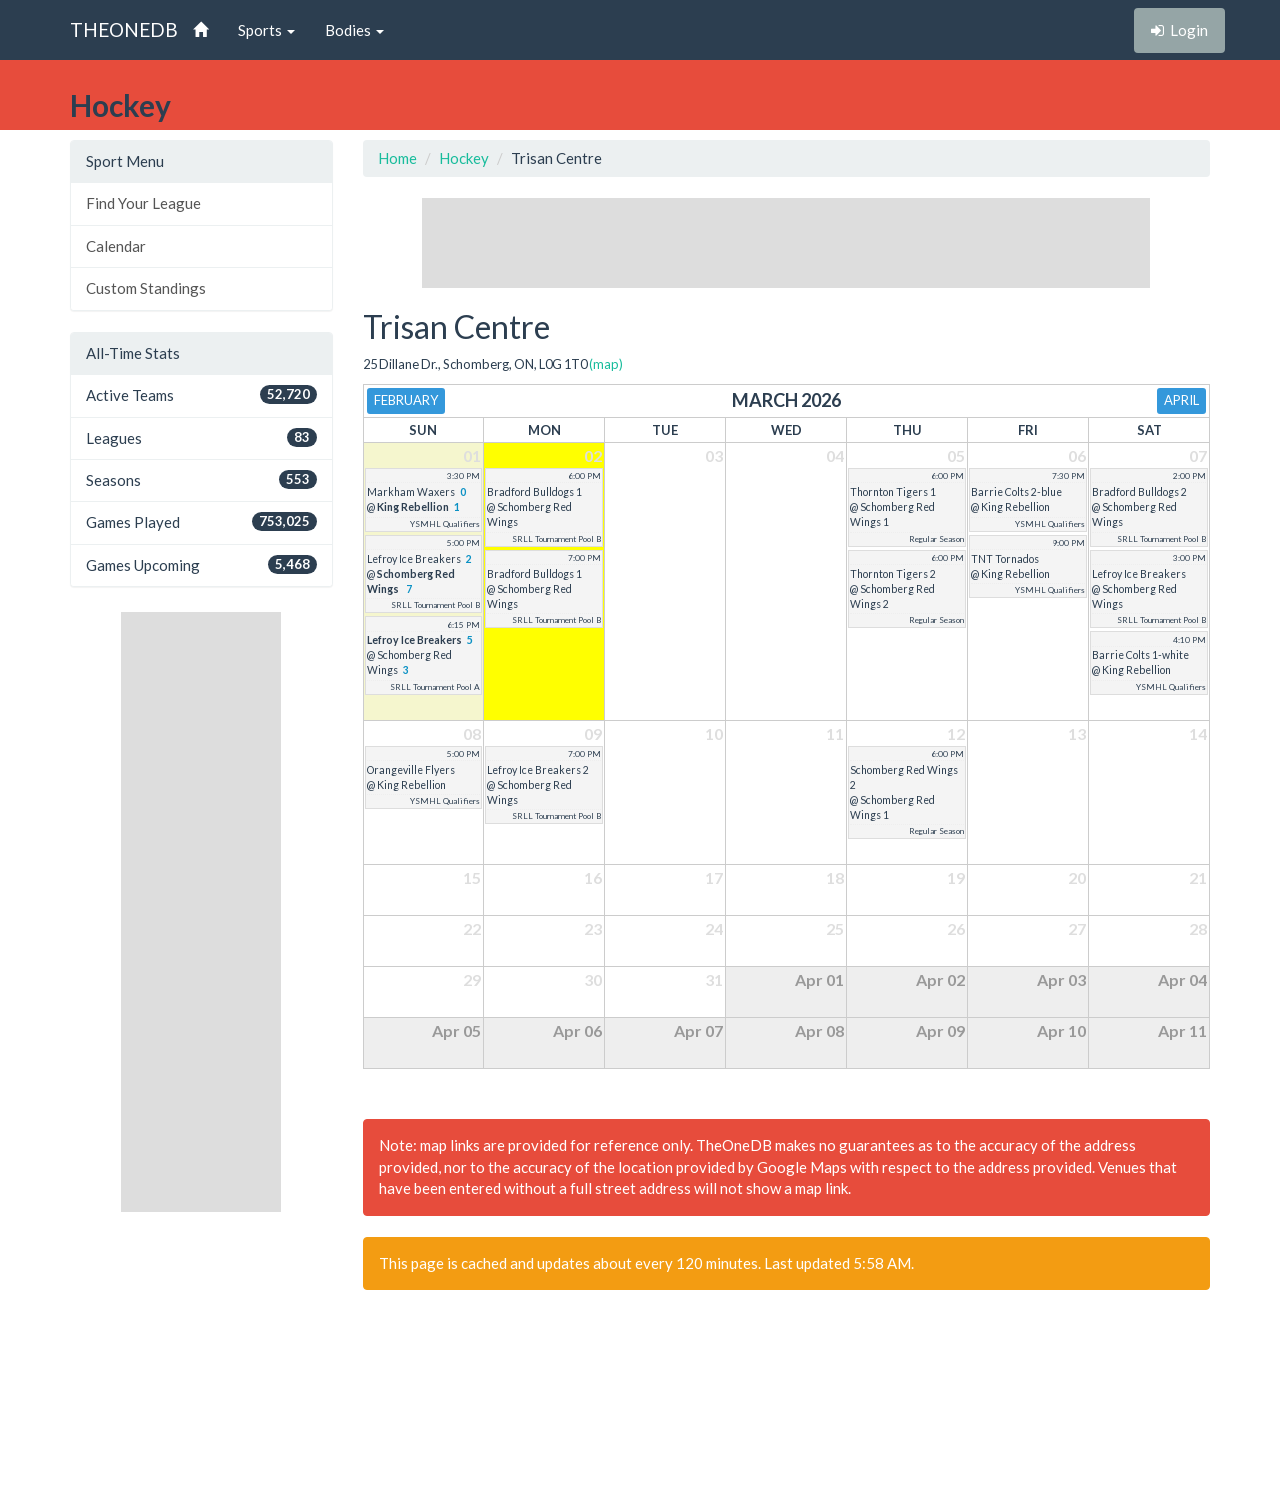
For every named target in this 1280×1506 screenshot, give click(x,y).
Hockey (464, 158)
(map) (606, 364)
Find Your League (143, 203)
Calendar (116, 246)
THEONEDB (124, 29)
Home (397, 158)
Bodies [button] (354, 30)
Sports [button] (266, 30)
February (406, 400)
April (1181, 400)
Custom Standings (146, 288)
